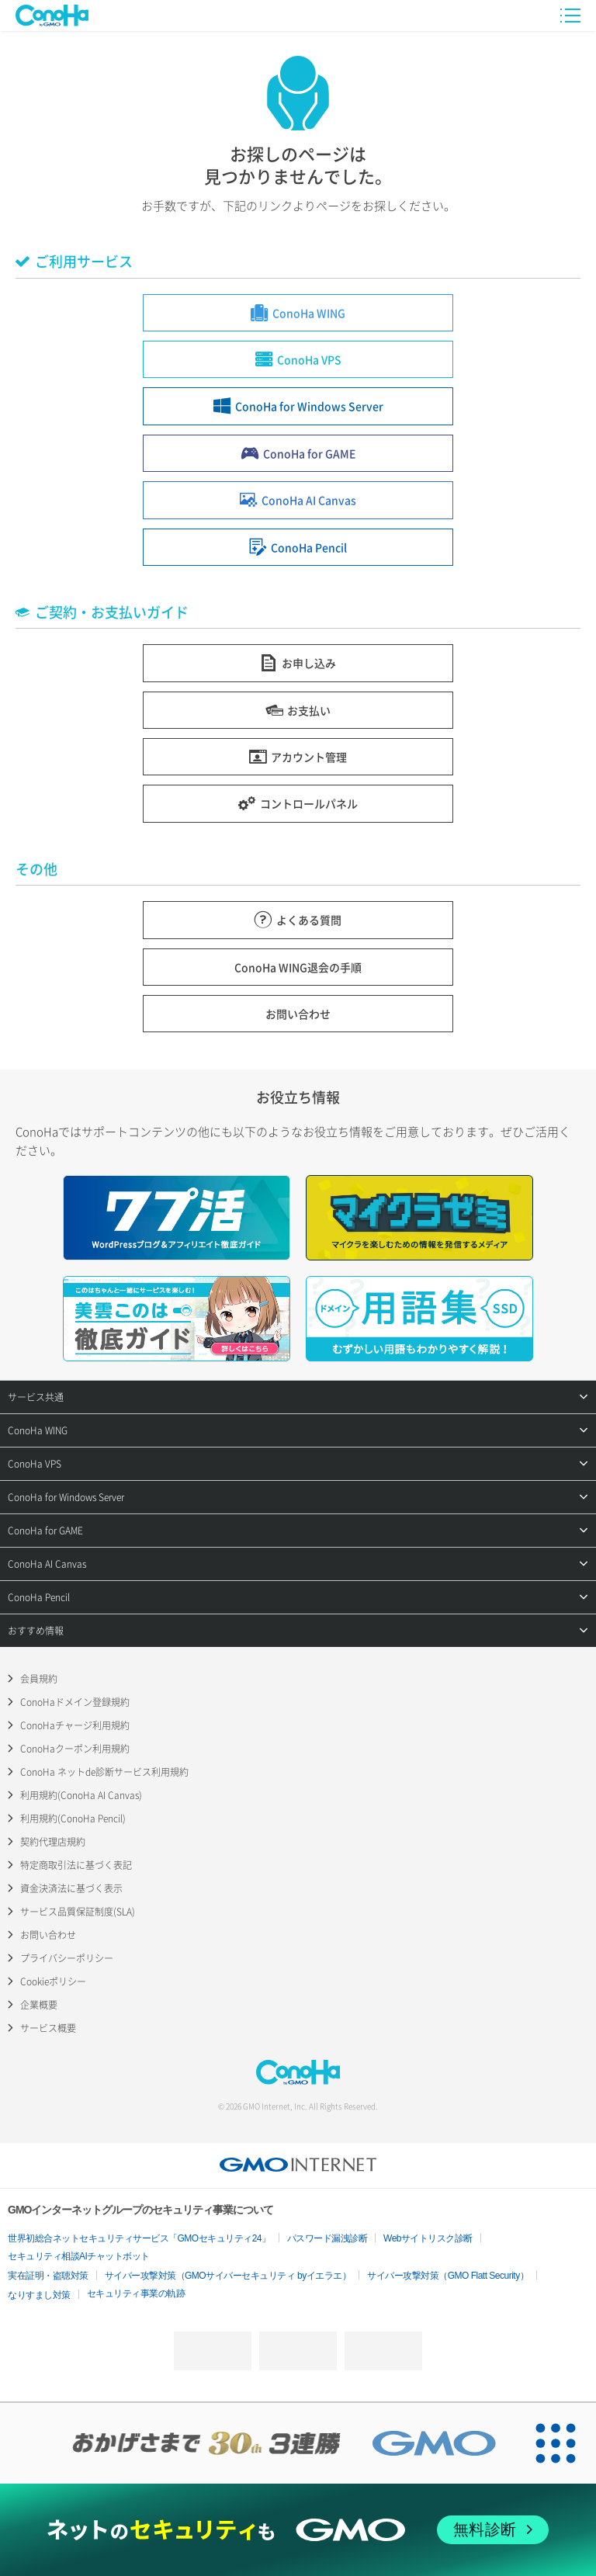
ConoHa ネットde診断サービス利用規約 (104, 1772)
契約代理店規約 (52, 1842)
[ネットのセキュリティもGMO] (297, 2530)
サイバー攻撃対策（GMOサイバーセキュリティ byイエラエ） (228, 2275)
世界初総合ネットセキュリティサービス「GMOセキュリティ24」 (139, 2238)
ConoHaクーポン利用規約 (75, 1749)
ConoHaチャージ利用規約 (75, 1725)
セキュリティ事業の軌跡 (136, 2293)
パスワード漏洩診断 (327, 2238)
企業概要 (38, 2005)
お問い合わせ (48, 1935)
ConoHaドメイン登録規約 (75, 1702)
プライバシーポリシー (66, 1958)
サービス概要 (48, 2028)
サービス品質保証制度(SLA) (77, 1912)
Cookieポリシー (53, 1981)
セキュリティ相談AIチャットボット (79, 2256)
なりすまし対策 (39, 2295)
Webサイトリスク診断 (428, 2238)
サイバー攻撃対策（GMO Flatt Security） (447, 2275)
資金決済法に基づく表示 (71, 1888)
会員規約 (38, 1679)
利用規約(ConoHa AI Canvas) (81, 1795)
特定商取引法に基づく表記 (76, 1865)
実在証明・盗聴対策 (48, 2275)
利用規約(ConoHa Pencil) (73, 1818)
